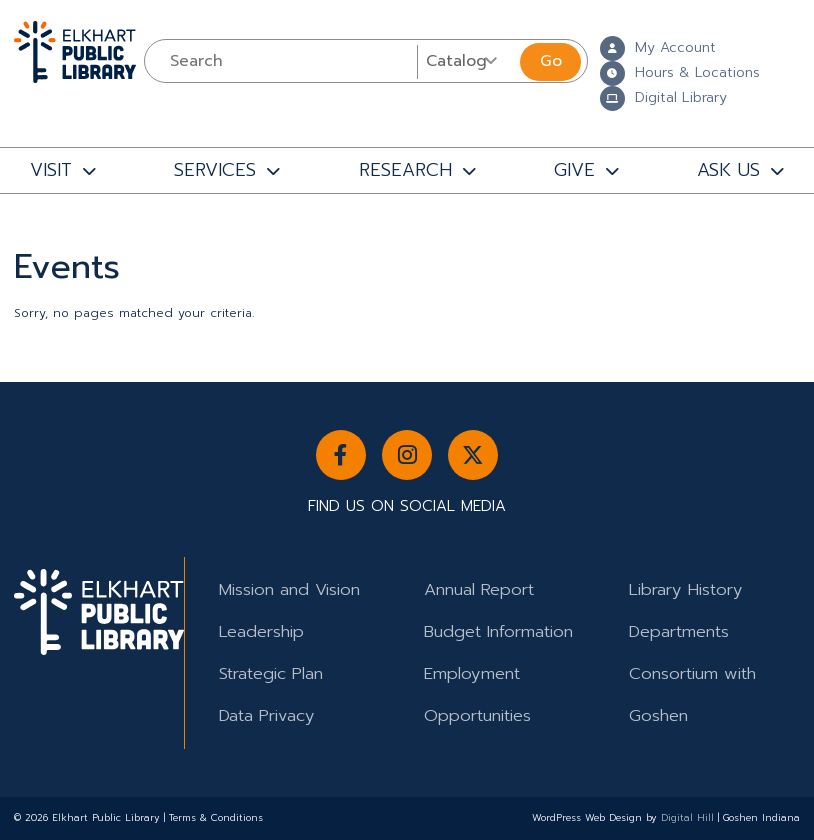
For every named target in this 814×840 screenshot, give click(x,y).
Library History (686, 589)
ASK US (728, 170)
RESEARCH (405, 170)
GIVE (574, 170)
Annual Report (479, 589)
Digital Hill (687, 818)
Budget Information (498, 631)
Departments (679, 631)
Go (551, 61)
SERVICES (215, 170)
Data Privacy (267, 715)
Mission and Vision (289, 589)
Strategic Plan (271, 673)
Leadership (261, 631)
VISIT (51, 170)
